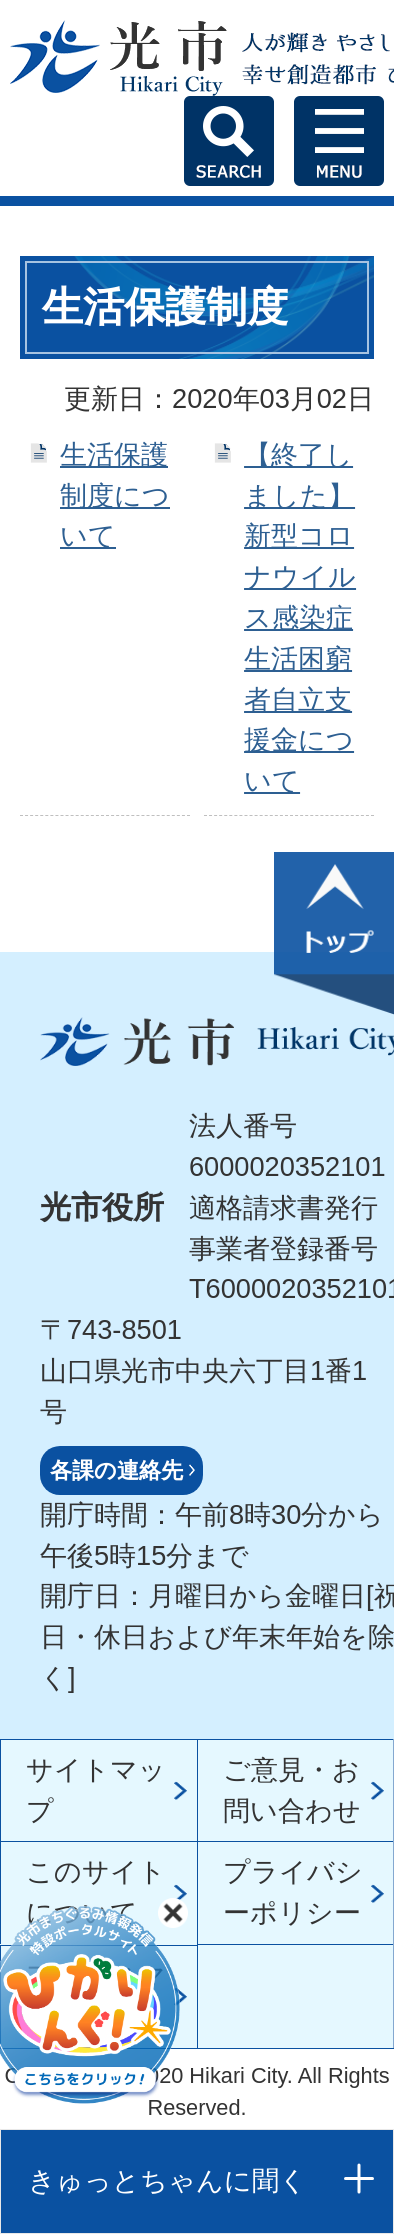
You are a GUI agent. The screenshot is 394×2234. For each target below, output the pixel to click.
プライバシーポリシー (293, 1892)
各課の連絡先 (116, 1470)
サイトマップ (96, 1790)
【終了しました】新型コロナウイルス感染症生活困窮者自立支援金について (300, 617)
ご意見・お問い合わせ (292, 1790)
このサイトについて (96, 1892)
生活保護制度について (115, 495)
